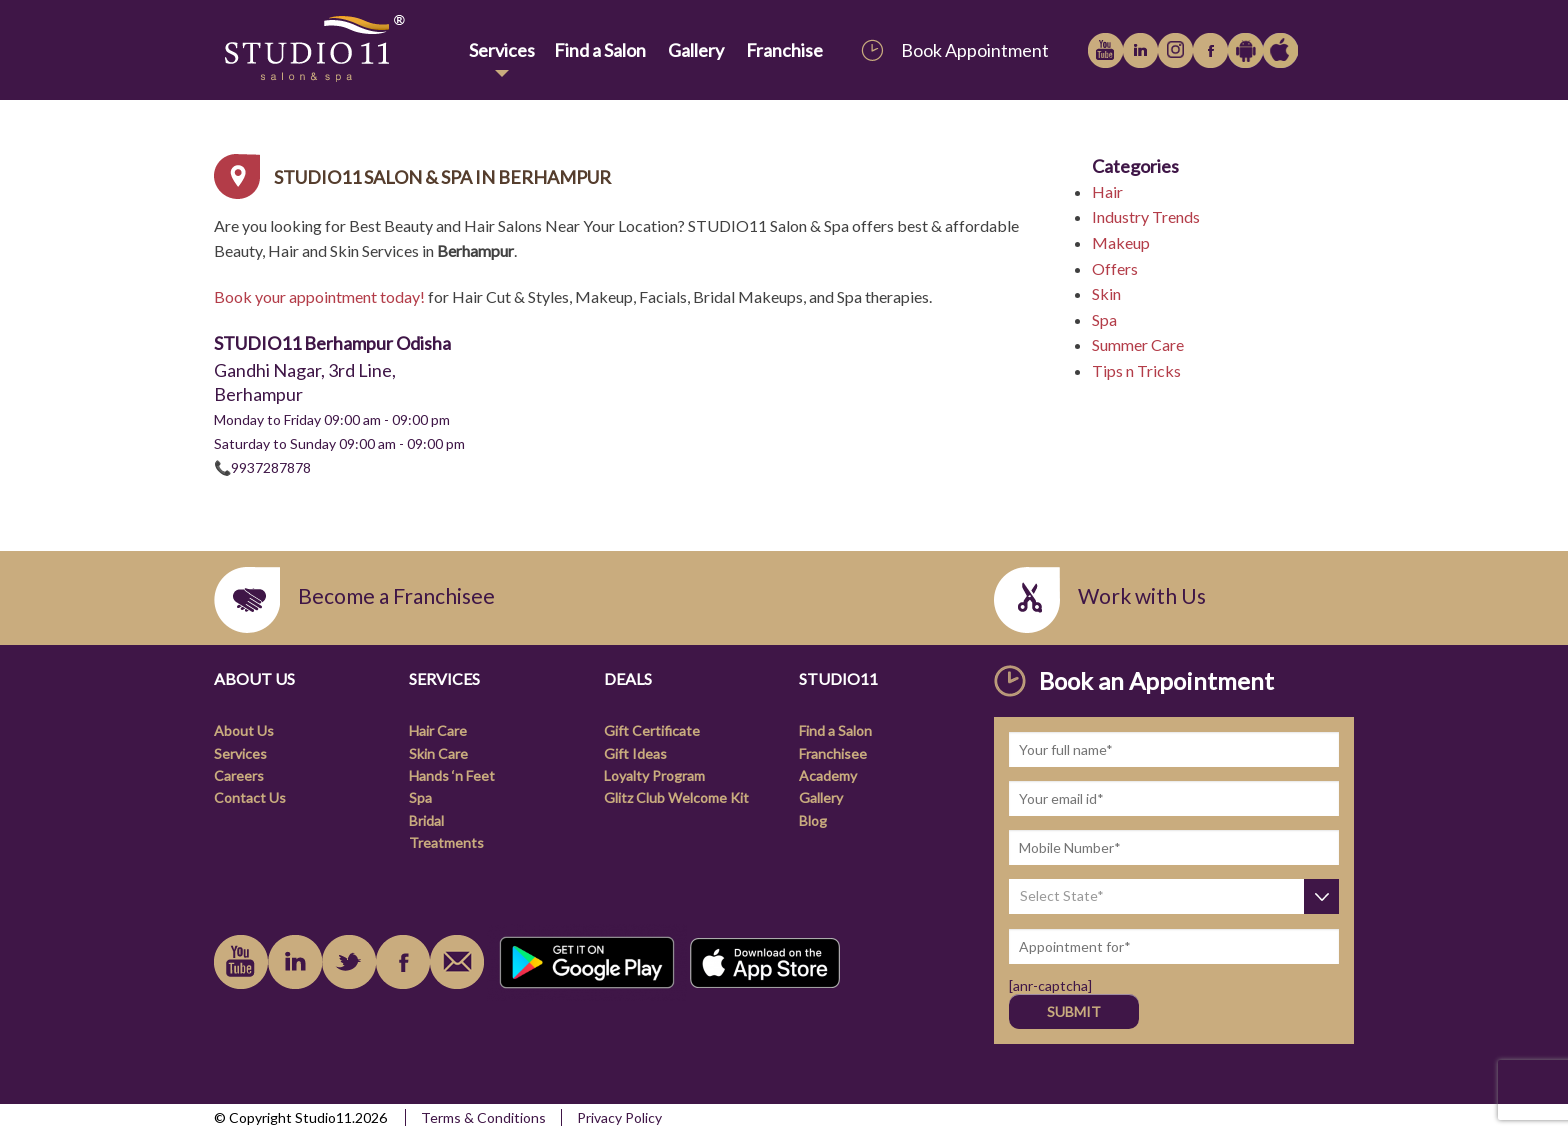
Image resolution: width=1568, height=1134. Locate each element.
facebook (1210, 50)
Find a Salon (600, 50)
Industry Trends (1146, 216)
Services (502, 50)
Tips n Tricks (1136, 370)
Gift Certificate (652, 730)
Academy (828, 775)
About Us (244, 730)
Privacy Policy (619, 1117)
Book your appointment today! (319, 296)
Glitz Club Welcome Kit (676, 797)
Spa (1104, 319)
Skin (1106, 293)
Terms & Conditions (483, 1117)
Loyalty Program (654, 775)
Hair (1107, 191)
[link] (337, 49)
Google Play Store (1245, 50)
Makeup (1121, 242)
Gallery (696, 50)
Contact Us (250, 797)
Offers (1115, 268)
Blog (813, 820)
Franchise (784, 50)
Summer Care (1138, 344)
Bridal (426, 820)
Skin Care (438, 753)
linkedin (1140, 50)
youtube (1105, 50)
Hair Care (438, 730)
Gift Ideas (635, 753)
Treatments (446, 842)
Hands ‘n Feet (452, 775)
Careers (239, 775)
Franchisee (833, 753)
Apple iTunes (1280, 50)
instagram (1175, 50)
